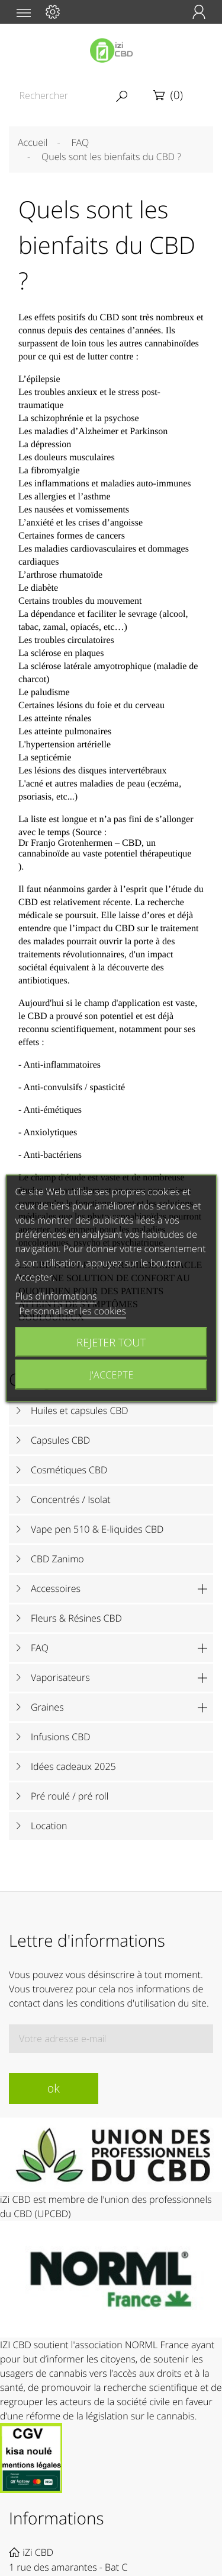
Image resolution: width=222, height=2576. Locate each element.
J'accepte (111, 1374)
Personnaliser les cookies (72, 1310)
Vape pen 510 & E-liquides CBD (97, 1529)
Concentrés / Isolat (71, 1499)
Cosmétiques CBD (69, 1469)
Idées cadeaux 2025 (73, 1766)
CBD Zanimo (57, 1558)
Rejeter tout (111, 1341)
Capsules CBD (60, 1440)
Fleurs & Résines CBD (76, 1618)
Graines (47, 1707)
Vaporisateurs (60, 1677)
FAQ (40, 1647)
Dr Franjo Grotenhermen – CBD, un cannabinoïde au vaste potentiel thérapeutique (104, 848)
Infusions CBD (61, 1736)
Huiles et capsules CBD (79, 1410)
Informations (56, 2518)
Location (49, 1825)
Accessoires (56, 1588)
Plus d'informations (55, 1295)
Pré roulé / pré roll (69, 1796)
